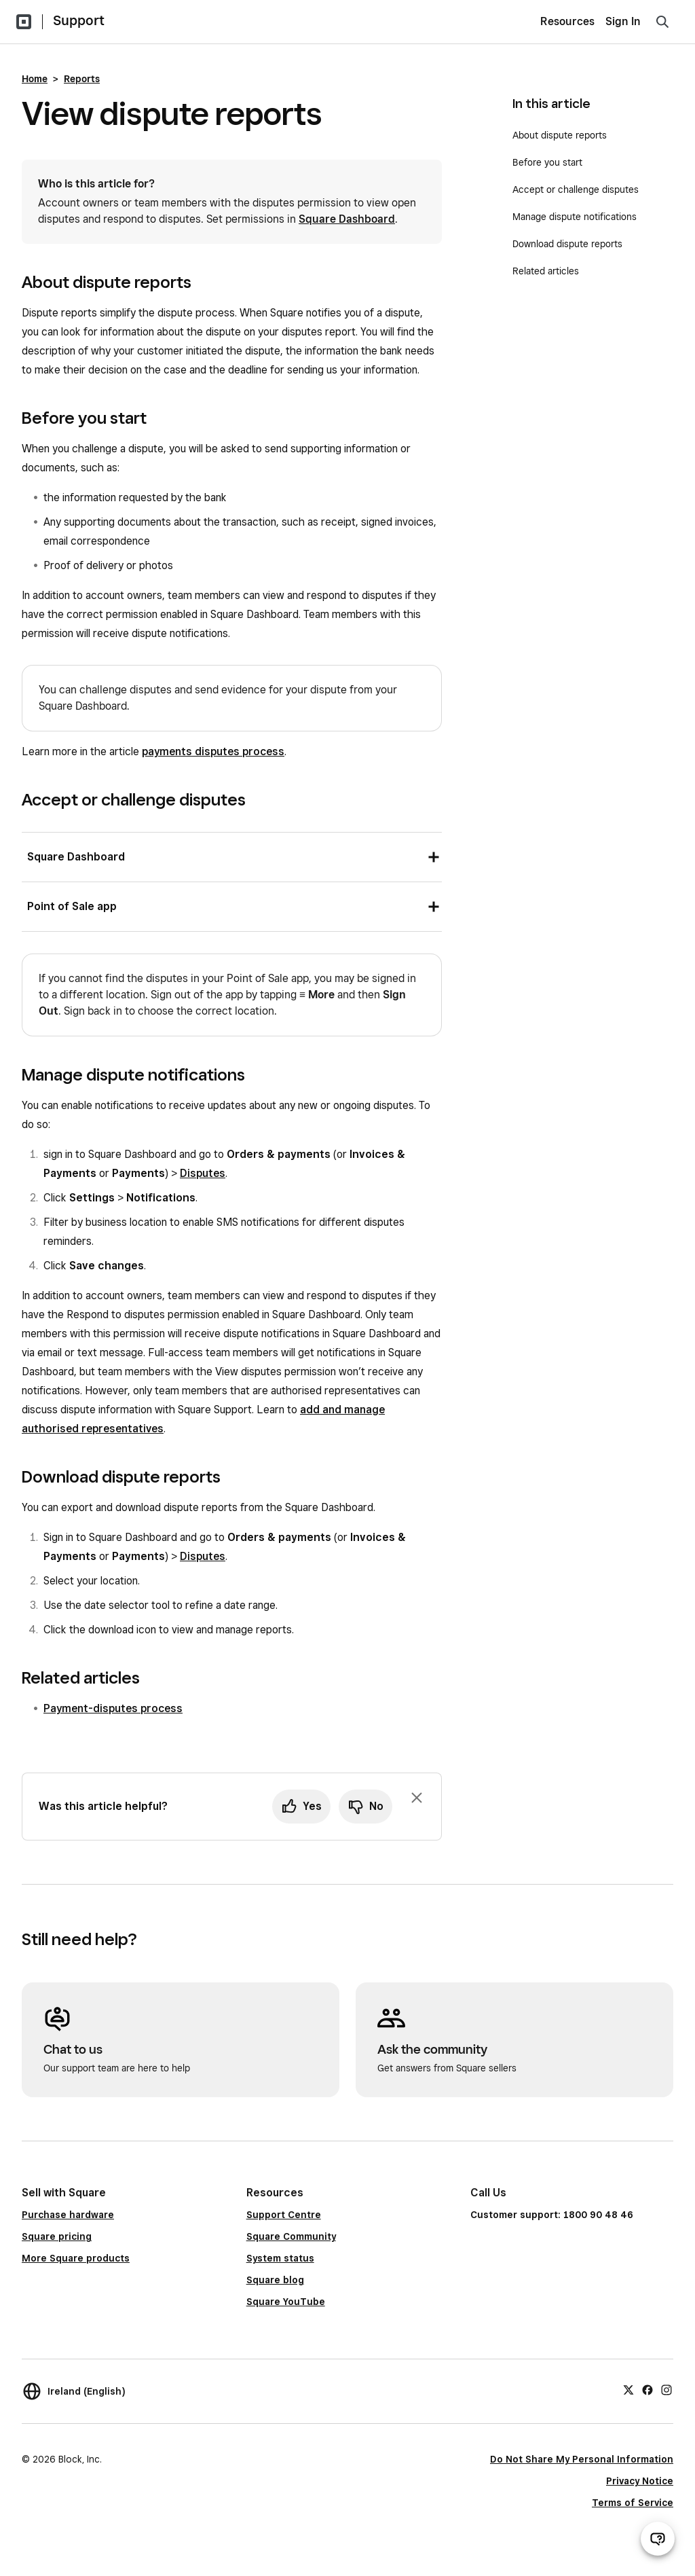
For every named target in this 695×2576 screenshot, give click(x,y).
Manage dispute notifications (574, 216)
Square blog (275, 2279)
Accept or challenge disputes (575, 189)
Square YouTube (285, 2301)
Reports (82, 78)
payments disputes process (213, 751)
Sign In (623, 21)
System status (280, 2258)
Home (35, 78)
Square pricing (57, 2236)
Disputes (202, 1173)
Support (79, 20)
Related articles (545, 271)
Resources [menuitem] (567, 21)
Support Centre (283, 2214)
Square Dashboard (347, 219)
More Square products (76, 2258)
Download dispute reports (567, 243)
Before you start (547, 162)
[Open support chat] (658, 2539)
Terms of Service (632, 2502)
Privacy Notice (639, 2480)
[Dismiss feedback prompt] (417, 1798)
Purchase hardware (68, 2214)
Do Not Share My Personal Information (581, 2459)
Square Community (291, 2236)
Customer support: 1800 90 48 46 (551, 2214)
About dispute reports (560, 135)
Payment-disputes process (113, 1708)
